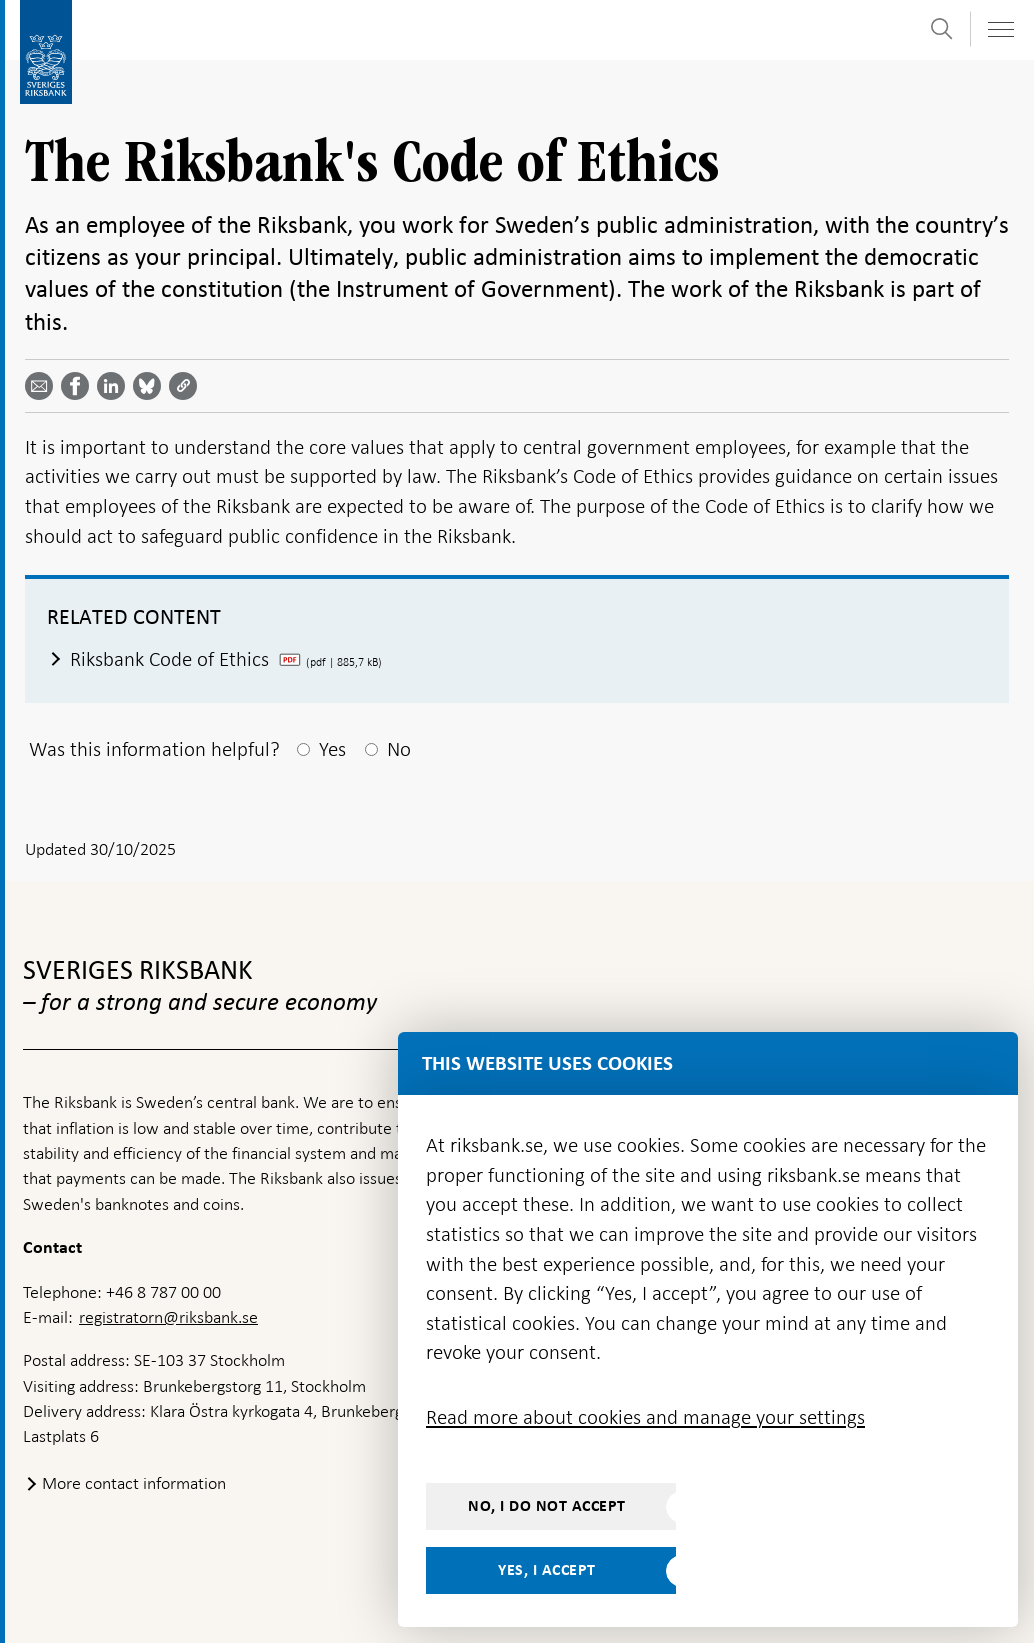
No (399, 749)
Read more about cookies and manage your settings (645, 1417)
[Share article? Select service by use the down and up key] (115, 386)
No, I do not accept (547, 1506)
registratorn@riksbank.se (168, 1317)
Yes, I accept (547, 1570)
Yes (332, 749)
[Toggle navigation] (1000, 29)
